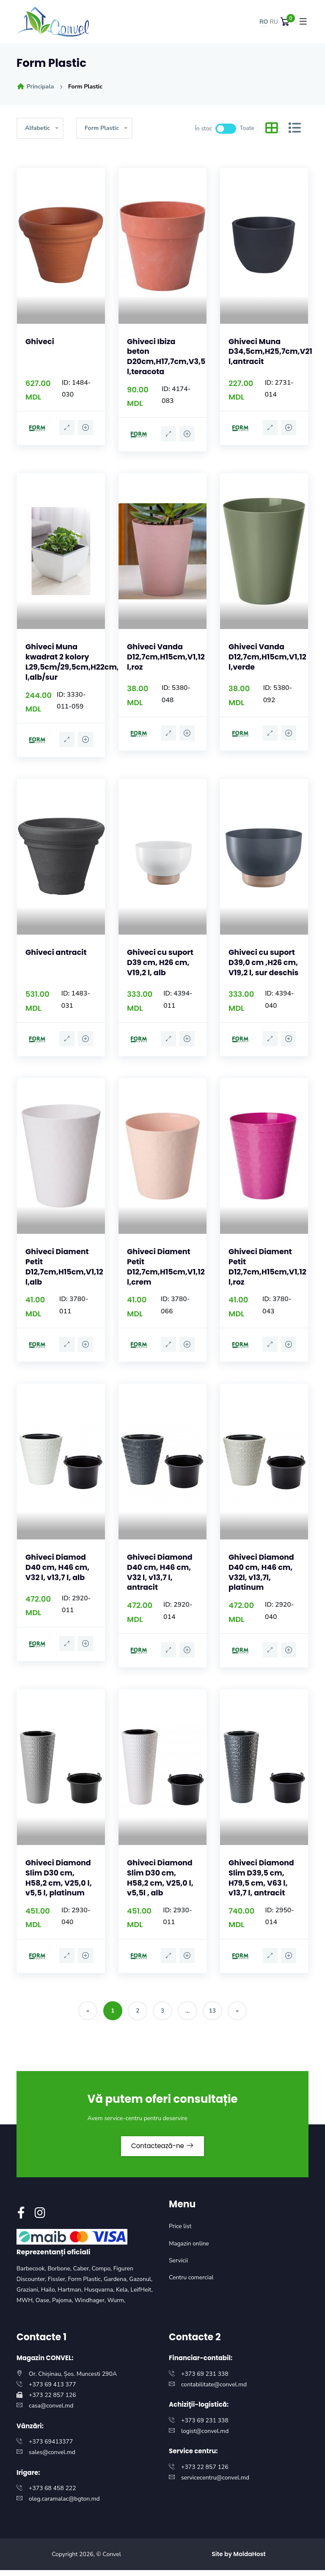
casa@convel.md (51, 2412)
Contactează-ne (162, 2151)
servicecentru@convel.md (215, 2483)
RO (263, 22)
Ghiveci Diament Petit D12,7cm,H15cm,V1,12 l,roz (268, 1271)
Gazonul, (140, 2285)
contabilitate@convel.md (214, 2390)
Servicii (178, 2266)
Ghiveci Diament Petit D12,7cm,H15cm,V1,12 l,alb (65, 1271)
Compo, (102, 2274)
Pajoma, (63, 2306)
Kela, (123, 2296)
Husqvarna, (100, 2296)
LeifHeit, (141, 2296)
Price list (180, 2232)
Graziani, (29, 2296)
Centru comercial (191, 2283)
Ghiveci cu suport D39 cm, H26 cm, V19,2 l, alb (161, 961)
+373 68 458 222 (52, 2494)
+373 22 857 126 (52, 2401)
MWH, (26, 2306)
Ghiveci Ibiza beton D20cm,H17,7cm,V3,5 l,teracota (167, 356)
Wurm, (116, 2306)
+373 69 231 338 (205, 2379)
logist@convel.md (205, 2437)
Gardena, (116, 2285)
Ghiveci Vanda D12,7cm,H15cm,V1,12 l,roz (167, 656)
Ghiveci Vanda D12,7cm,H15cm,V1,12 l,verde (268, 656)
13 (216, 2014)
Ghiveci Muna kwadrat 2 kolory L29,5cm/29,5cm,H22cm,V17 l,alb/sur (79, 661)
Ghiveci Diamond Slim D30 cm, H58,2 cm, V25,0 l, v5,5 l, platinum (59, 1880)
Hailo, (49, 2296)
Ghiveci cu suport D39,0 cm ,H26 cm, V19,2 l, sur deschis (263, 966)
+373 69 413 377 (52, 2390)
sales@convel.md (52, 2458)
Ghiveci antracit (56, 951)
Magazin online (189, 2249)
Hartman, (71, 2296)
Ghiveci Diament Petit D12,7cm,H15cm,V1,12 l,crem (167, 1271)
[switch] (225, 129)
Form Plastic (85, 87)
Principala (35, 87)
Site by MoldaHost (239, 2559)
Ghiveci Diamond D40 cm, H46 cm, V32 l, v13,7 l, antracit (160, 1576)
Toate (247, 128)
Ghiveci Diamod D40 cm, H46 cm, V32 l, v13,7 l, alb (58, 1571)
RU (274, 22)
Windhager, (90, 2306)
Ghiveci (40, 341)
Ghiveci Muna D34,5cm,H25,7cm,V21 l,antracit (271, 351)
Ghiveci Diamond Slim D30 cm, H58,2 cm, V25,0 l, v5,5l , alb (161, 1880)
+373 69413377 (51, 2448)
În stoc (203, 128)
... (189, 2014)
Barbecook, (32, 2274)
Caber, (82, 2274)
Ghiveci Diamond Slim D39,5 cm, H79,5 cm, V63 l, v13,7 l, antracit (262, 1880)
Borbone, (60, 2274)
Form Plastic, (86, 2285)
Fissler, (58, 2285)
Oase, (44, 2306)
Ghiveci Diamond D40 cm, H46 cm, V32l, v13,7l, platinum (262, 1576)
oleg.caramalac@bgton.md (64, 2505)
